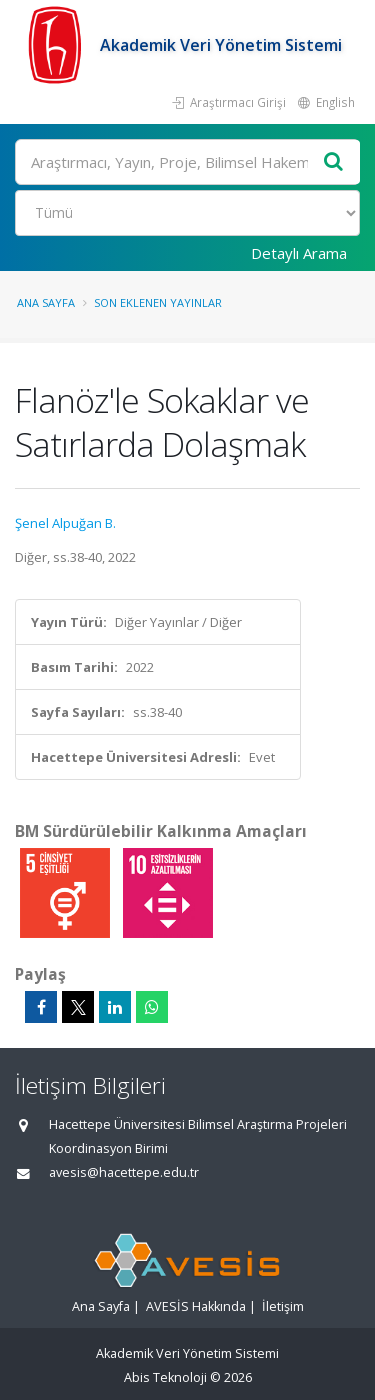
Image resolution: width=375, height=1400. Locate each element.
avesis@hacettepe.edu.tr (124, 1172)
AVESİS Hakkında (196, 1306)
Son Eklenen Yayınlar (158, 302)
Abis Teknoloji (165, 1377)
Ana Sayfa (46, 302)
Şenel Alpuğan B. (65, 523)
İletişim (283, 1306)
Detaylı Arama (299, 253)
